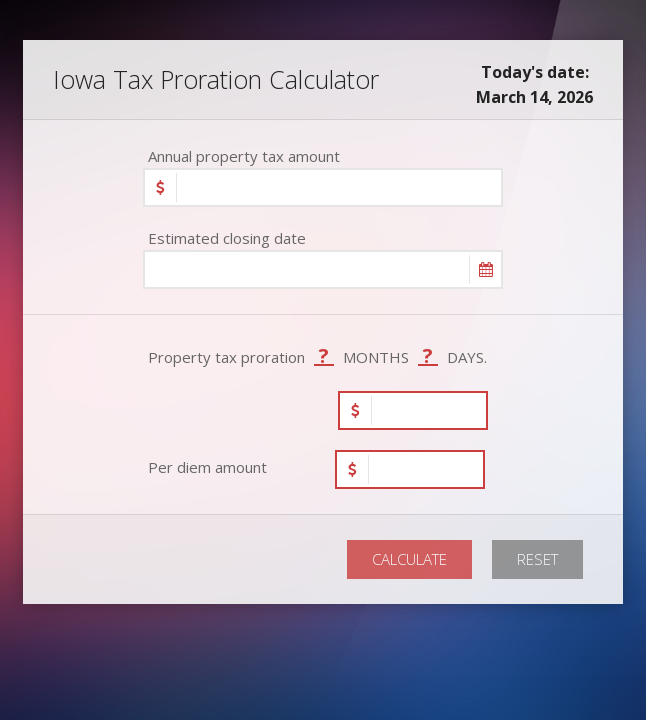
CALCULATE (409, 559)
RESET (537, 559)
